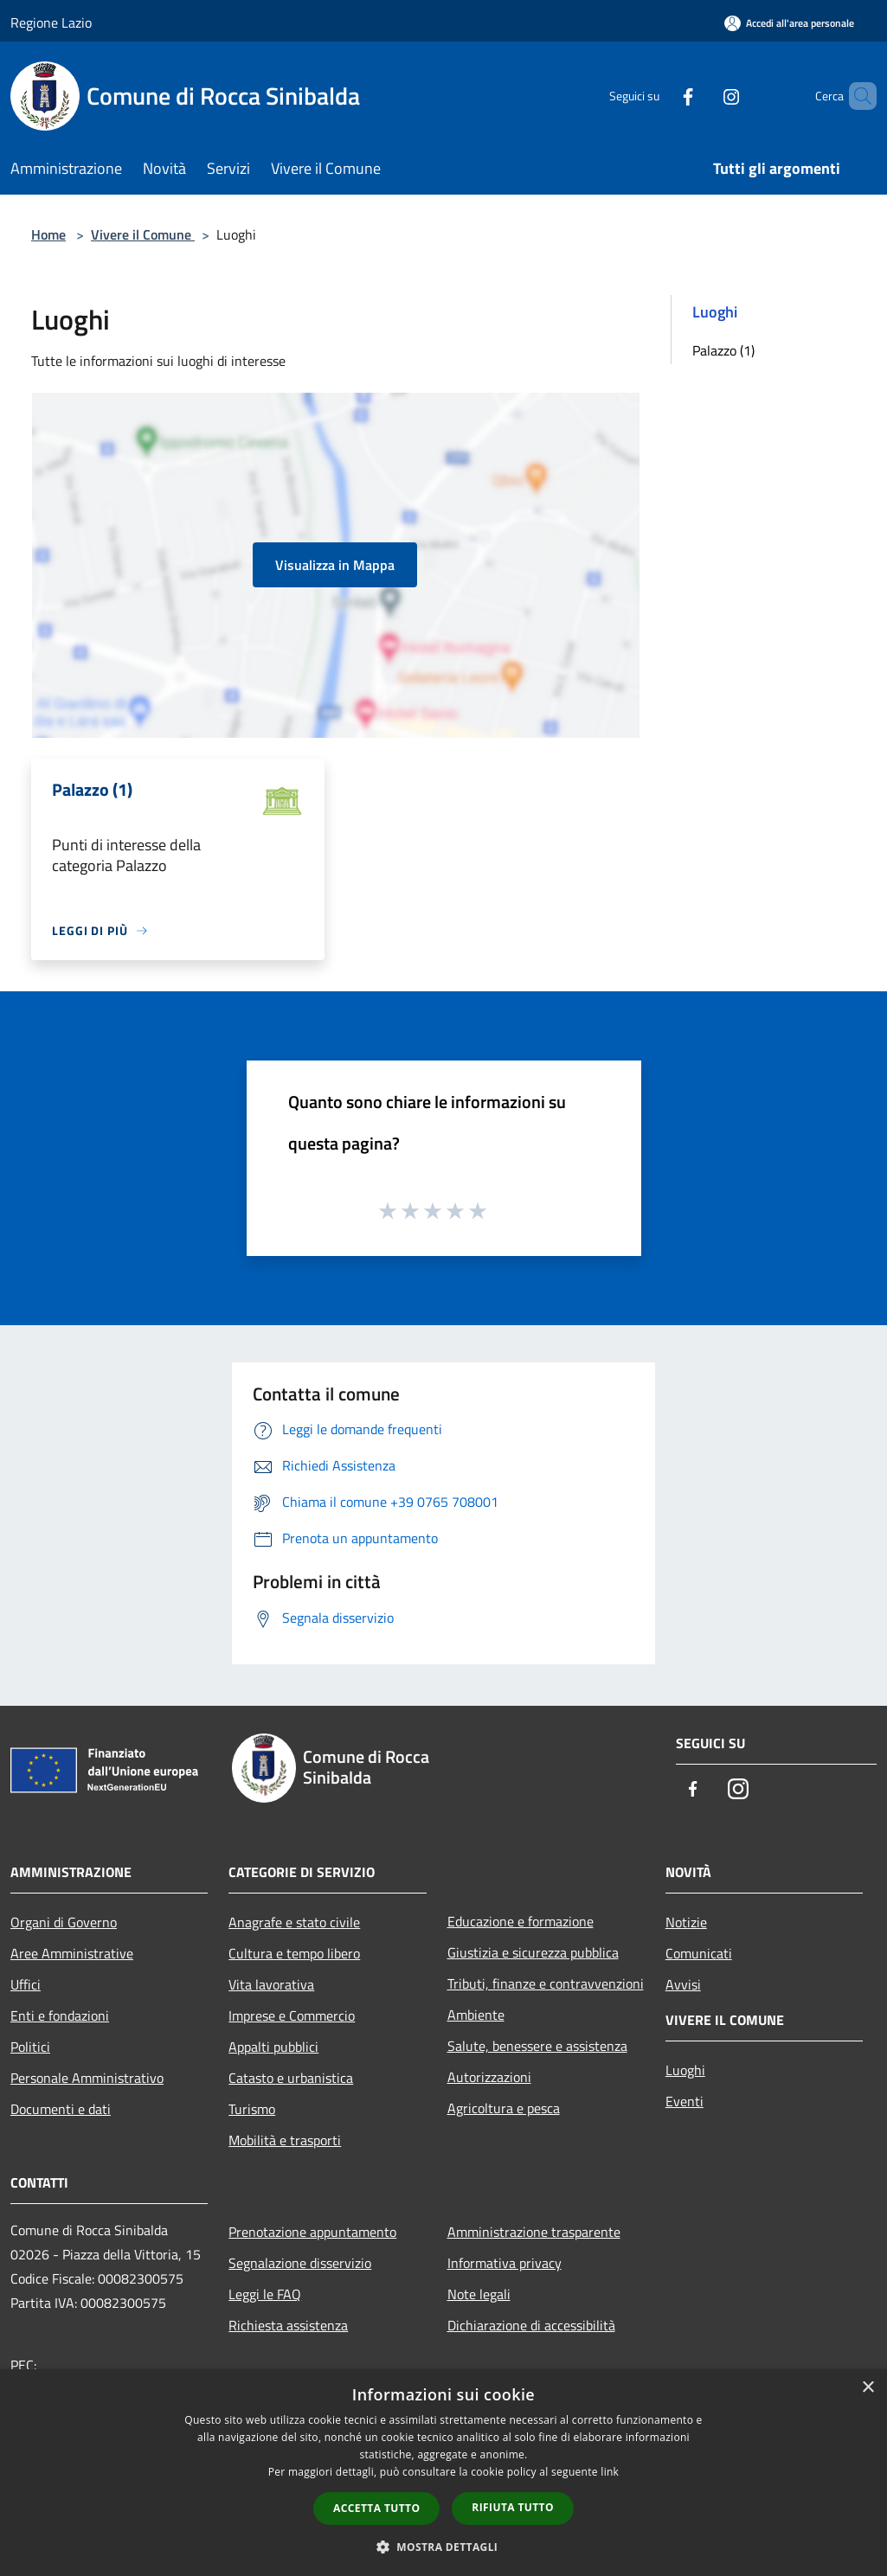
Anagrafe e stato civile (294, 1922)
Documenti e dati (60, 2109)
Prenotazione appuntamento (312, 2231)
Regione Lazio (51, 22)
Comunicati (698, 1953)
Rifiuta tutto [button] (513, 2507)
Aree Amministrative (71, 1953)
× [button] (867, 2387)
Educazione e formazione (520, 1921)
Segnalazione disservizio (299, 2262)
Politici (30, 2046)
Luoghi (685, 2070)
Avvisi (683, 1984)
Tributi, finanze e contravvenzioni (545, 1983)
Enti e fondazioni (59, 2015)
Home (48, 234)
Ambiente (476, 2014)
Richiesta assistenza (288, 2325)
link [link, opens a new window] (610, 2471)
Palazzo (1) (723, 350)
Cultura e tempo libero (294, 1953)
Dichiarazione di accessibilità (531, 2325)
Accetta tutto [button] (376, 2508)
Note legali (479, 2294)
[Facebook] (658, 95)
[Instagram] (702, 95)
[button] (443, 2546)
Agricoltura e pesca (503, 2108)
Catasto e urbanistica (290, 2077)
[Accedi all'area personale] (789, 23)
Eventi (684, 2101)
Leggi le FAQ (264, 2294)
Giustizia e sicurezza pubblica (533, 1952)
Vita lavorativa (271, 1984)
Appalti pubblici (273, 2046)
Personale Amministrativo (87, 2077)
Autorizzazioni (489, 2077)
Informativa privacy (504, 2262)
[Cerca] (856, 96)
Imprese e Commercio (291, 2015)
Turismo (251, 2109)
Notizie (686, 1922)
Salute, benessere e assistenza (537, 2045)
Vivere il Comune (143, 234)
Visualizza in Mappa (335, 564)
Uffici (25, 1984)
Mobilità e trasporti (284, 2140)
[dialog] (443, 2472)
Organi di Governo (63, 1922)
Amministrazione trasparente (533, 2231)
